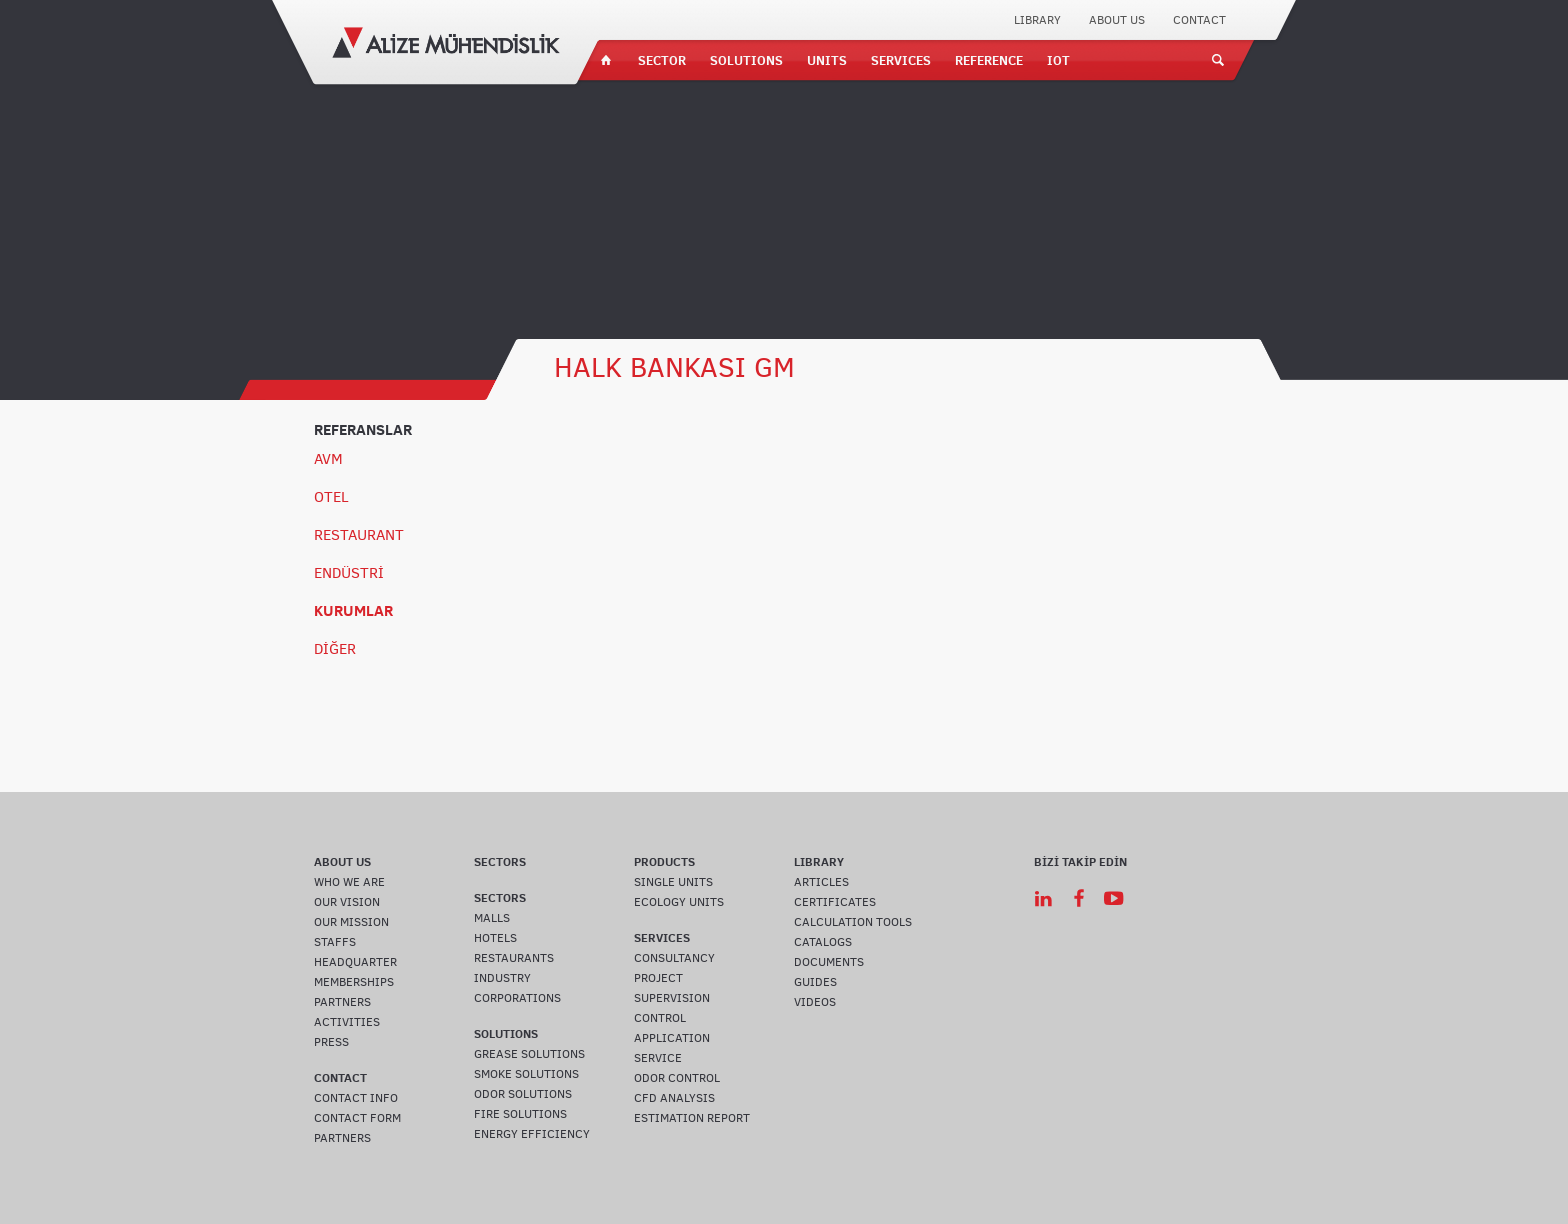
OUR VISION (347, 902)
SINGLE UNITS (673, 882)
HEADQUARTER (355, 962)
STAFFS (335, 942)
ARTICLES (821, 882)
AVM (328, 459)
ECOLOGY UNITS (679, 902)
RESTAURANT (359, 535)
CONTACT (1199, 20)
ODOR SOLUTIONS (523, 1094)
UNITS (827, 60)
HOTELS (495, 938)
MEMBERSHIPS (354, 982)
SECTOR (662, 60)
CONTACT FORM (357, 1118)
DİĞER (335, 649)
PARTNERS (342, 1002)
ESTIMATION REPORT (692, 1118)
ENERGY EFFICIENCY (532, 1134)
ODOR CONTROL (677, 1078)
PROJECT (658, 978)
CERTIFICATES (835, 902)
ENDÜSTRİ (349, 573)
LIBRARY (1037, 20)
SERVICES (901, 60)
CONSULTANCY (674, 958)
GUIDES (815, 982)
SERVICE (658, 1058)
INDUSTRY (502, 978)
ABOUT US (1117, 20)
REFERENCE (989, 60)
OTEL (331, 497)
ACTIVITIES (347, 1022)
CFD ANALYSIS (674, 1098)
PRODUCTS (664, 861)
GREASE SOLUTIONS (529, 1054)
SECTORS (500, 861)
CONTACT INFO (356, 1098)
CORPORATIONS (517, 998)
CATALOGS (823, 942)
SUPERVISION (672, 998)
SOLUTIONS (746, 60)
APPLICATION (672, 1038)
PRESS (331, 1042)
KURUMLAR (353, 610)
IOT (1058, 60)
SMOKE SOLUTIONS (526, 1074)
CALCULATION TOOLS (853, 922)
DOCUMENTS (829, 962)
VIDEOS (815, 1002)
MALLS (492, 918)
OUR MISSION (351, 922)
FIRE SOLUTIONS (520, 1114)
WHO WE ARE (349, 882)
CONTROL (660, 1018)
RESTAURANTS (514, 958)
